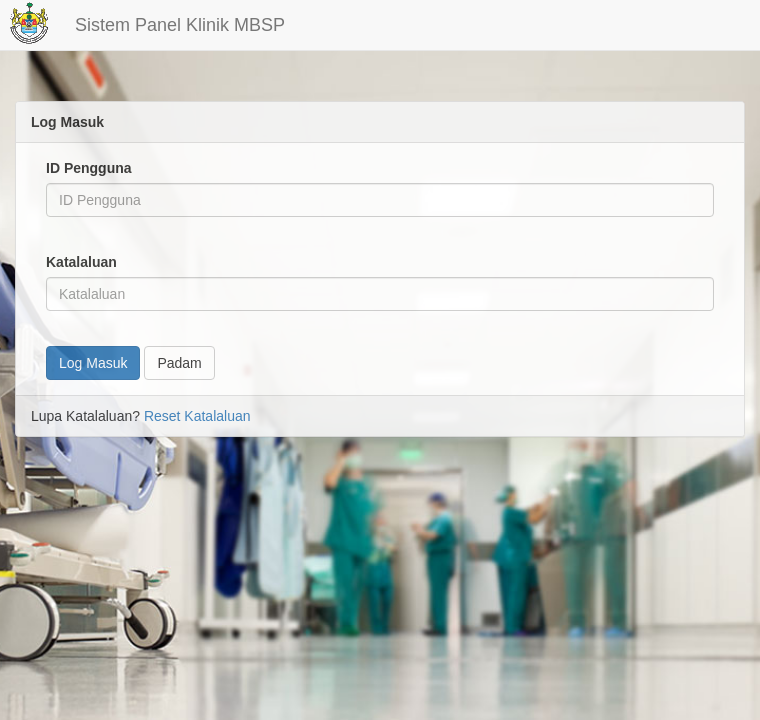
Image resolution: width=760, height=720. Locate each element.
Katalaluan (81, 262)
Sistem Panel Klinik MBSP (180, 25)
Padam (179, 363)
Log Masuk (93, 363)
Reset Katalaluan (197, 416)
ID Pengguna (89, 168)
